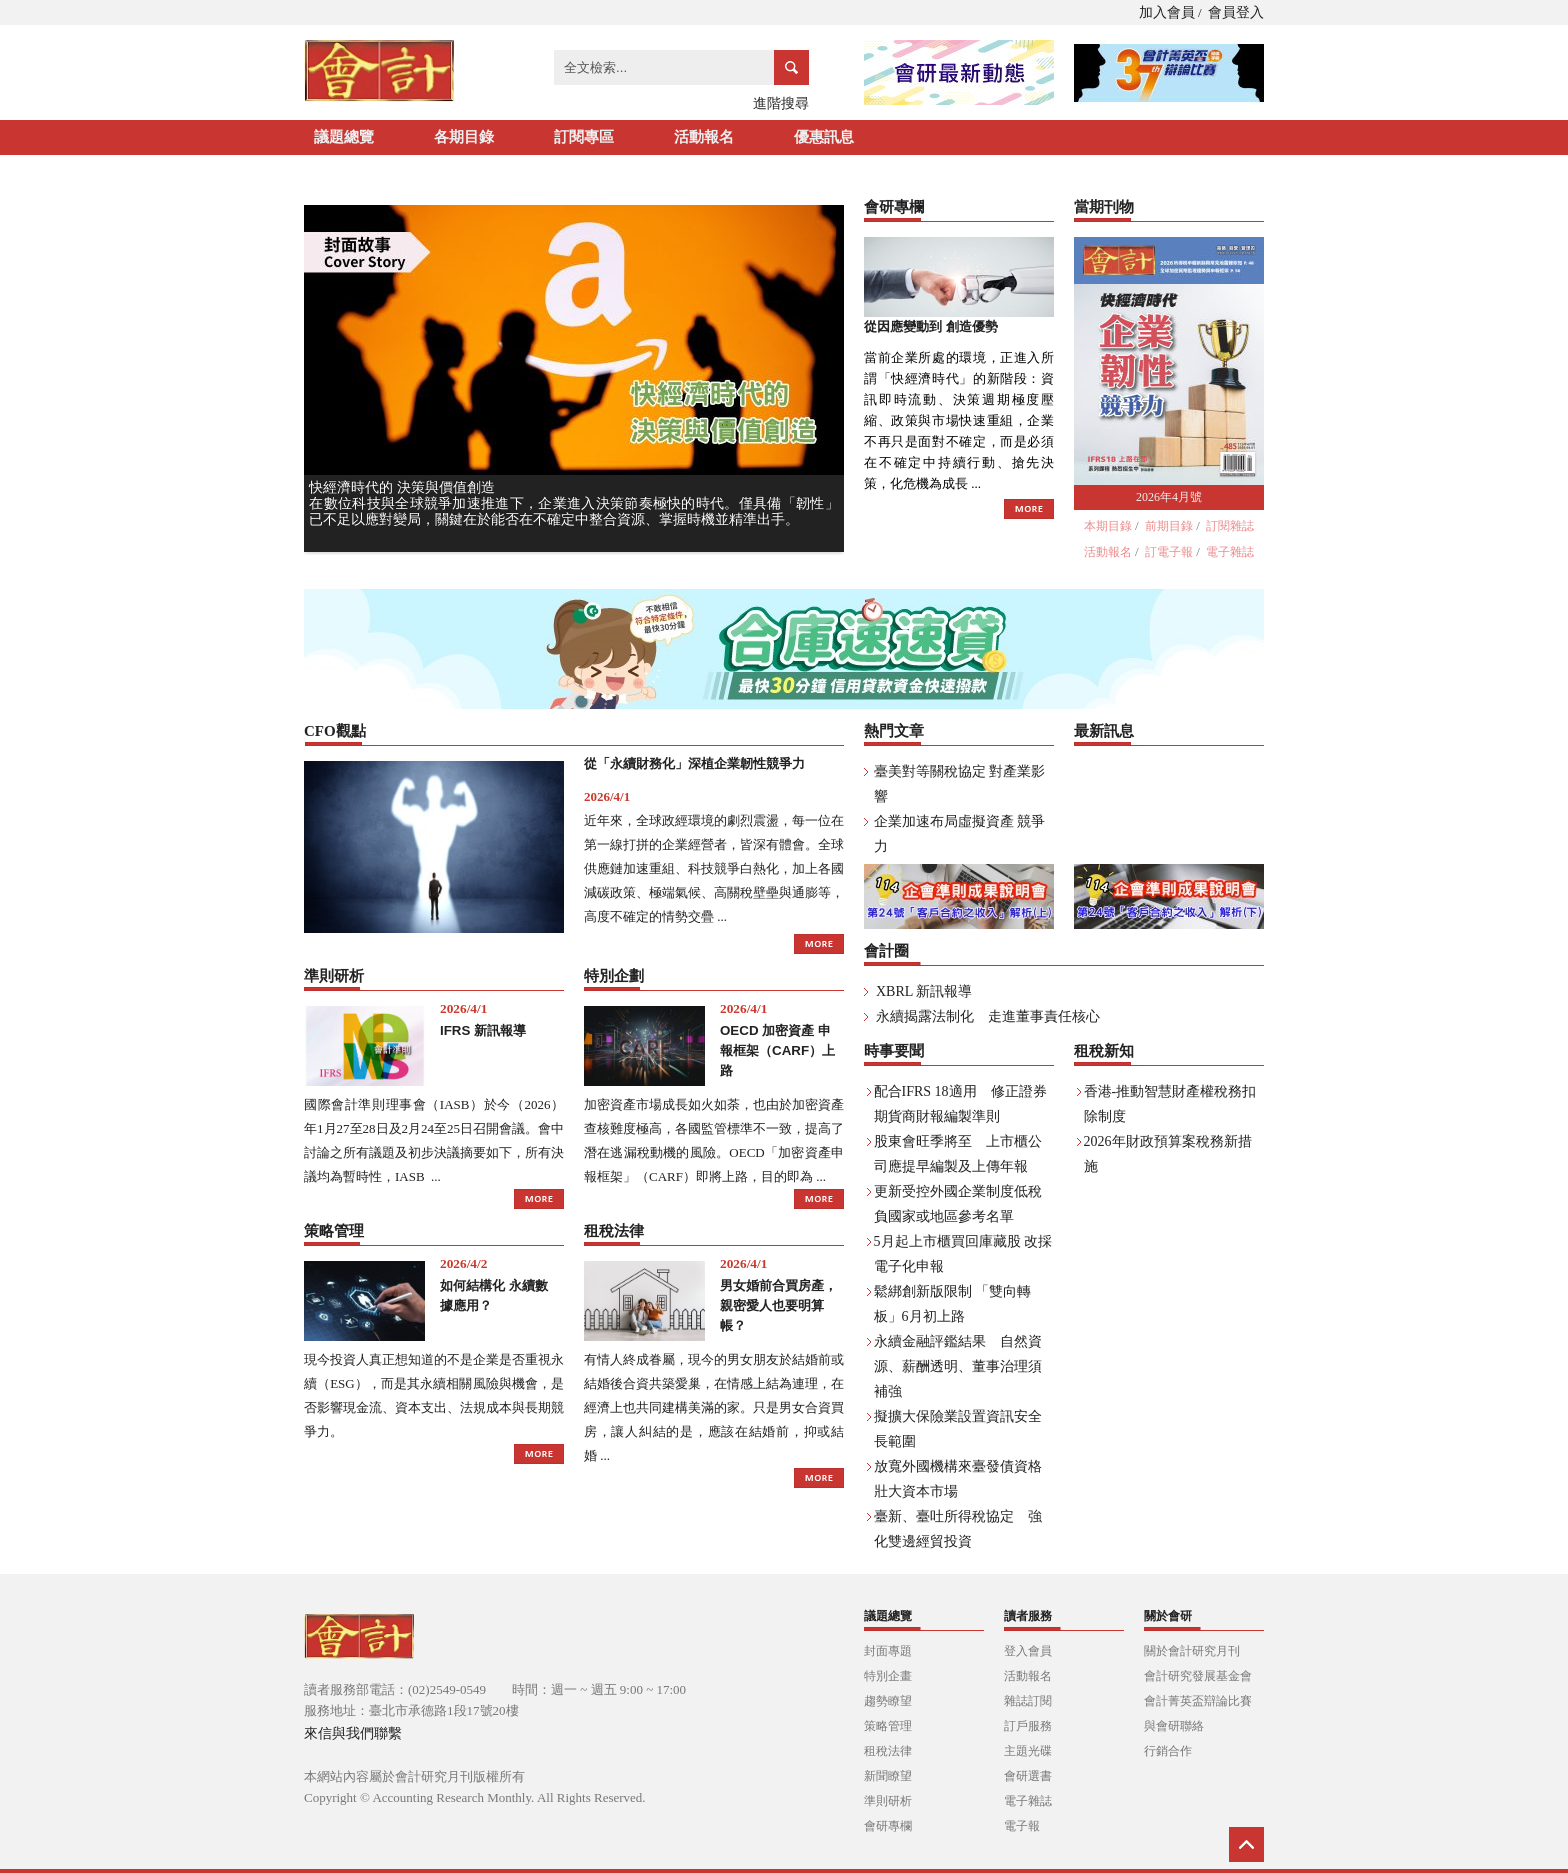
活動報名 (704, 137)
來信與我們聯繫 (353, 1733)
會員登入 (1236, 12)
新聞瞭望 (888, 1776)
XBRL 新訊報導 (924, 991)
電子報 (1022, 1826)
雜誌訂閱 (1028, 1701)
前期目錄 (1169, 526)
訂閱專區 (584, 137)
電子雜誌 (1230, 552)
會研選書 (1028, 1776)
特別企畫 (888, 1676)
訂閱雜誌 (1230, 526)
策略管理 (888, 1726)
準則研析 (888, 1801)
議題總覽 (344, 137)
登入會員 (1028, 1651)
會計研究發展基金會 (1198, 1676)
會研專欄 (888, 1826)
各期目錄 (464, 137)
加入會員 (1167, 12)
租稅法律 (888, 1751)
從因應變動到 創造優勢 (931, 326)
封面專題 (888, 1651)
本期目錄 (1108, 526)
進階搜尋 (781, 103)
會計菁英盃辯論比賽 (1198, 1701)
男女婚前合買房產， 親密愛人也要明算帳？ (778, 1305)
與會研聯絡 (1174, 1726)
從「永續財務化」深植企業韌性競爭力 (694, 763)
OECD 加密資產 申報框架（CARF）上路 (777, 1050)
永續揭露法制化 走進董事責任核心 (988, 1016)
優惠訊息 (824, 137)
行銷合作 (1168, 1751)
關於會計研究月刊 (1192, 1651)
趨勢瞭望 (888, 1701)
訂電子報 (1169, 552)
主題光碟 (1028, 1751)
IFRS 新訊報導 (483, 1030)
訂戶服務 (1028, 1726)
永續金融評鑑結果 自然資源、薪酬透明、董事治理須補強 (958, 1366)
